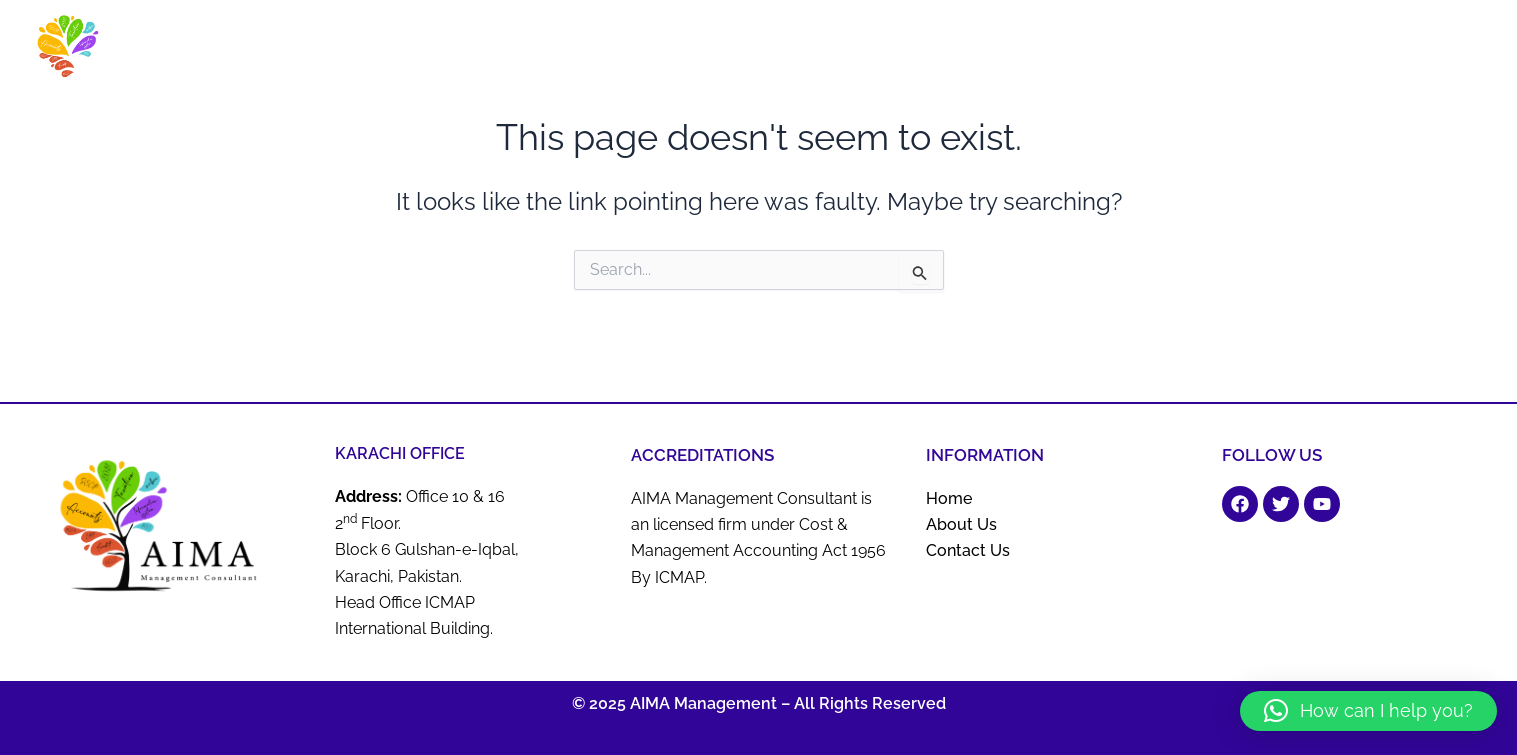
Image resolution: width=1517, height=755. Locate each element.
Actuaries (1005, 52)
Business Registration (1267, 52)
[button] (1368, 711)
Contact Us (1452, 52)
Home (676, 52)
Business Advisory (848, 52)
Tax (1376, 52)
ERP (1169, 52)
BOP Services (1096, 52)
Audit (940, 52)
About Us (742, 52)
